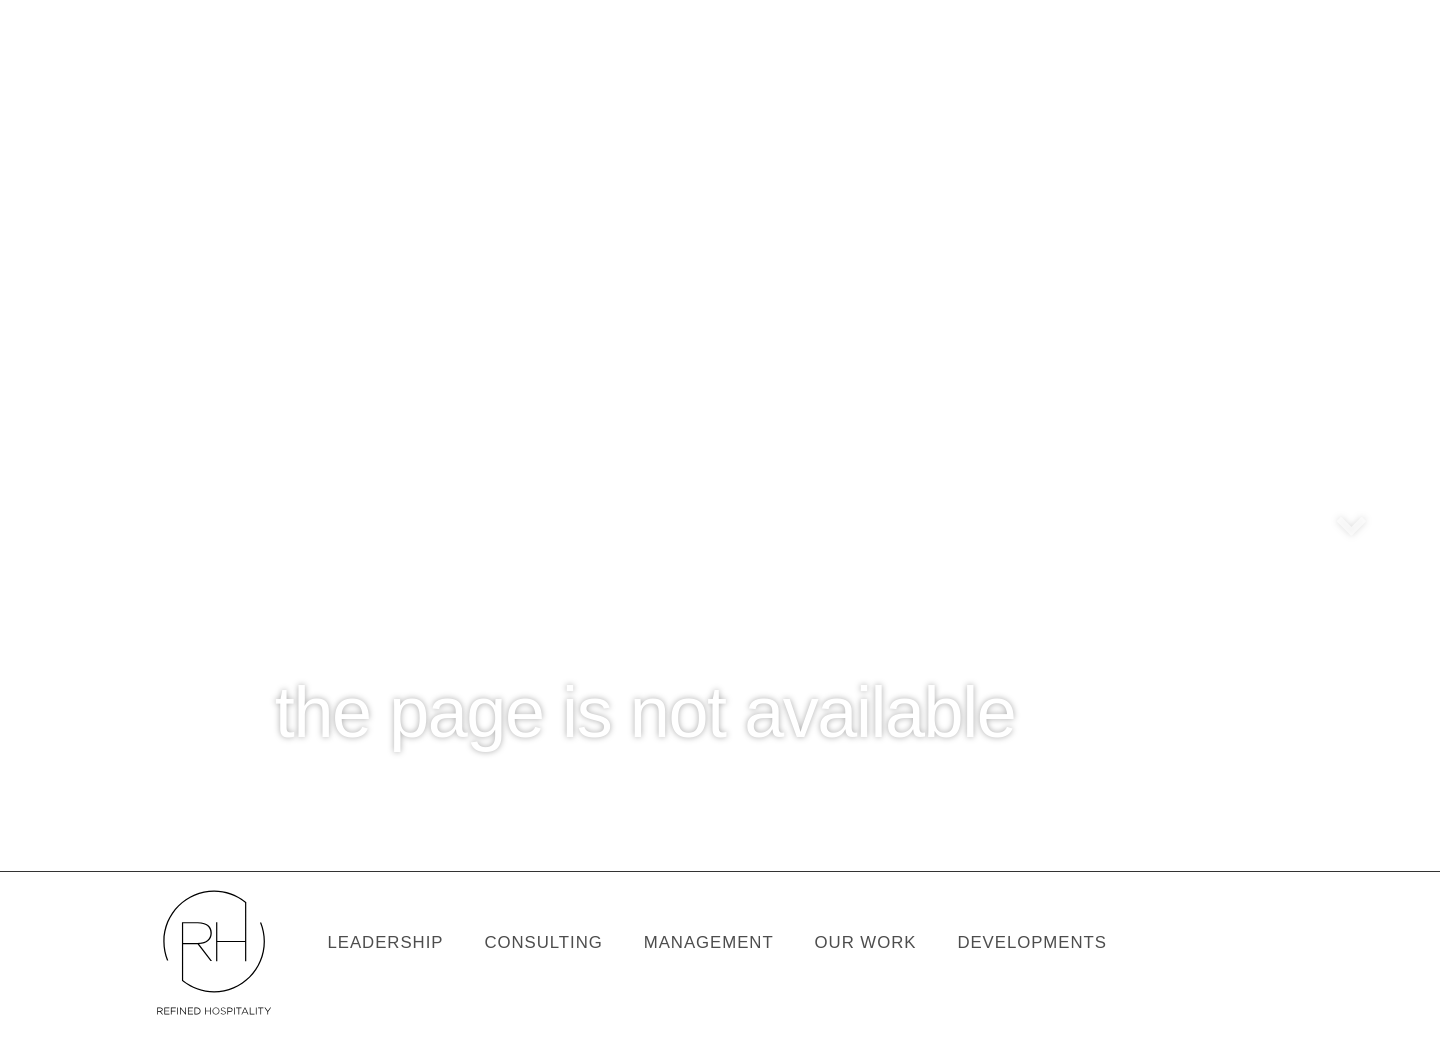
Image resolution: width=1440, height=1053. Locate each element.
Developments (1032, 942)
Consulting (543, 942)
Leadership (385, 942)
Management (709, 942)
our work (866, 942)
